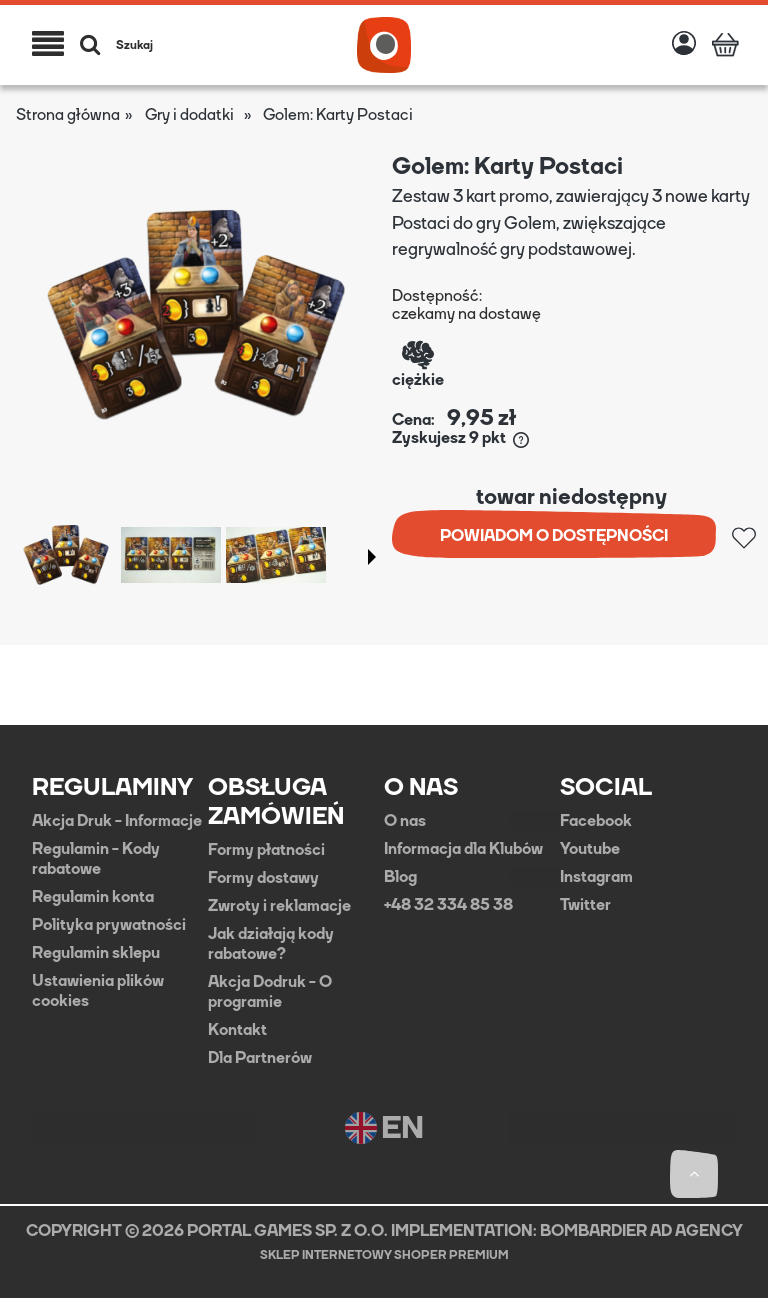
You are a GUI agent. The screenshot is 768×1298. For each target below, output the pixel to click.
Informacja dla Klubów (463, 849)
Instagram (596, 877)
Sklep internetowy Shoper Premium (384, 1255)
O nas (405, 821)
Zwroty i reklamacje (279, 906)
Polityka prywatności (109, 925)
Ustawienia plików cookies (98, 991)
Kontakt (237, 1030)
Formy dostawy (263, 878)
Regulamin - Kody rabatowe (96, 859)
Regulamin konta (93, 897)
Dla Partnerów (260, 1058)
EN (384, 1128)
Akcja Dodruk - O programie (270, 992)
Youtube (590, 849)
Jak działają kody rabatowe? (271, 944)
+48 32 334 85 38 (448, 905)
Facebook (596, 821)
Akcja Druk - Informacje (117, 821)
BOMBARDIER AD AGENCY (641, 1230)
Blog (400, 877)
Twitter (585, 905)
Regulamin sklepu (96, 953)
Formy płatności (266, 850)
